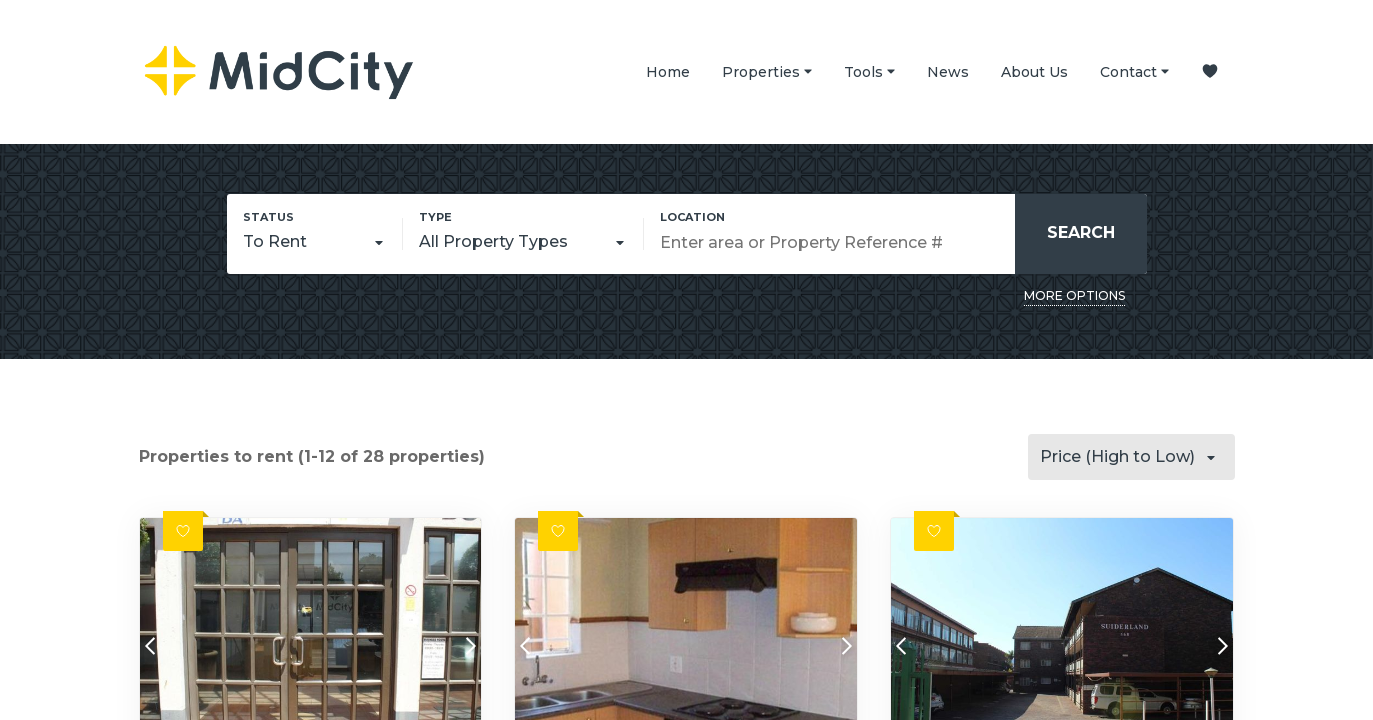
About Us (1034, 72)
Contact (1134, 71)
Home (668, 72)
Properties (767, 71)
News (948, 72)
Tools (869, 71)
